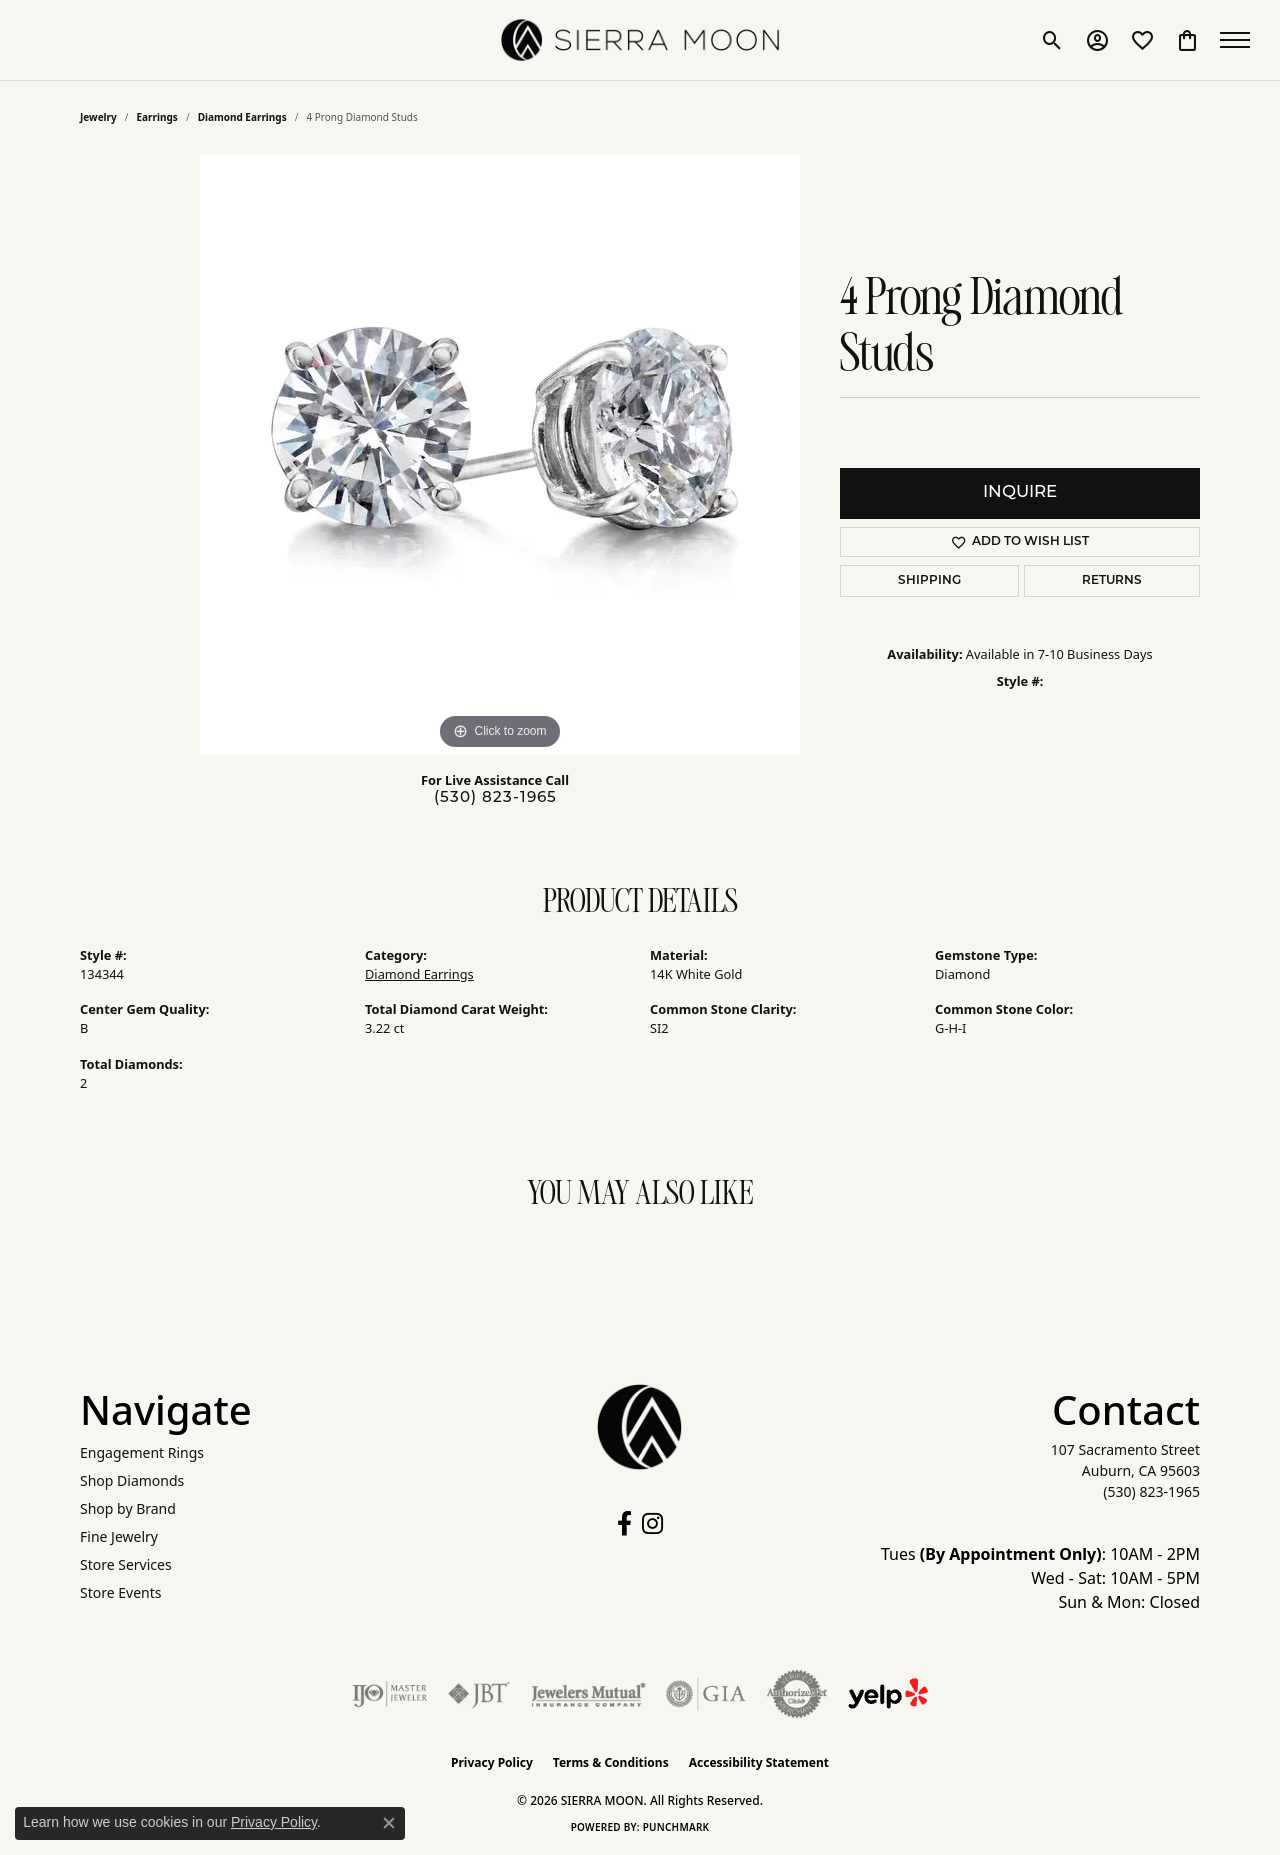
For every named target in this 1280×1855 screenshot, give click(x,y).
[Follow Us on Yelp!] (888, 1694)
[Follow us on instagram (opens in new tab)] (652, 1524)
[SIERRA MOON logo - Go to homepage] (640, 40)
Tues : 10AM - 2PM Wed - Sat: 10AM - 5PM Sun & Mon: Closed (1040, 1578)
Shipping (929, 581)
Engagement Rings (142, 1452)
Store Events (120, 1592)
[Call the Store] (1151, 1491)
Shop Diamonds (132, 1480)
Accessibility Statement (759, 1762)
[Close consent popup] (389, 1823)
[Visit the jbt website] (479, 1694)
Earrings (157, 117)
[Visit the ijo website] (389, 1694)
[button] (1052, 40)
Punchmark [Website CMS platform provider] (676, 1827)
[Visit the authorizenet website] (797, 1694)
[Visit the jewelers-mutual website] (588, 1694)
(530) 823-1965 (495, 798)
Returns (1112, 581)
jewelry (98, 117)
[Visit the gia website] (706, 1694)
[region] (500, 455)
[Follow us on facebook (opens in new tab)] (624, 1524)
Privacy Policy (492, 1762)
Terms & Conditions (611, 1762)
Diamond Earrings (242, 117)
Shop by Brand (128, 1508)
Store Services (126, 1564)
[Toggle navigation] (1240, 40)
